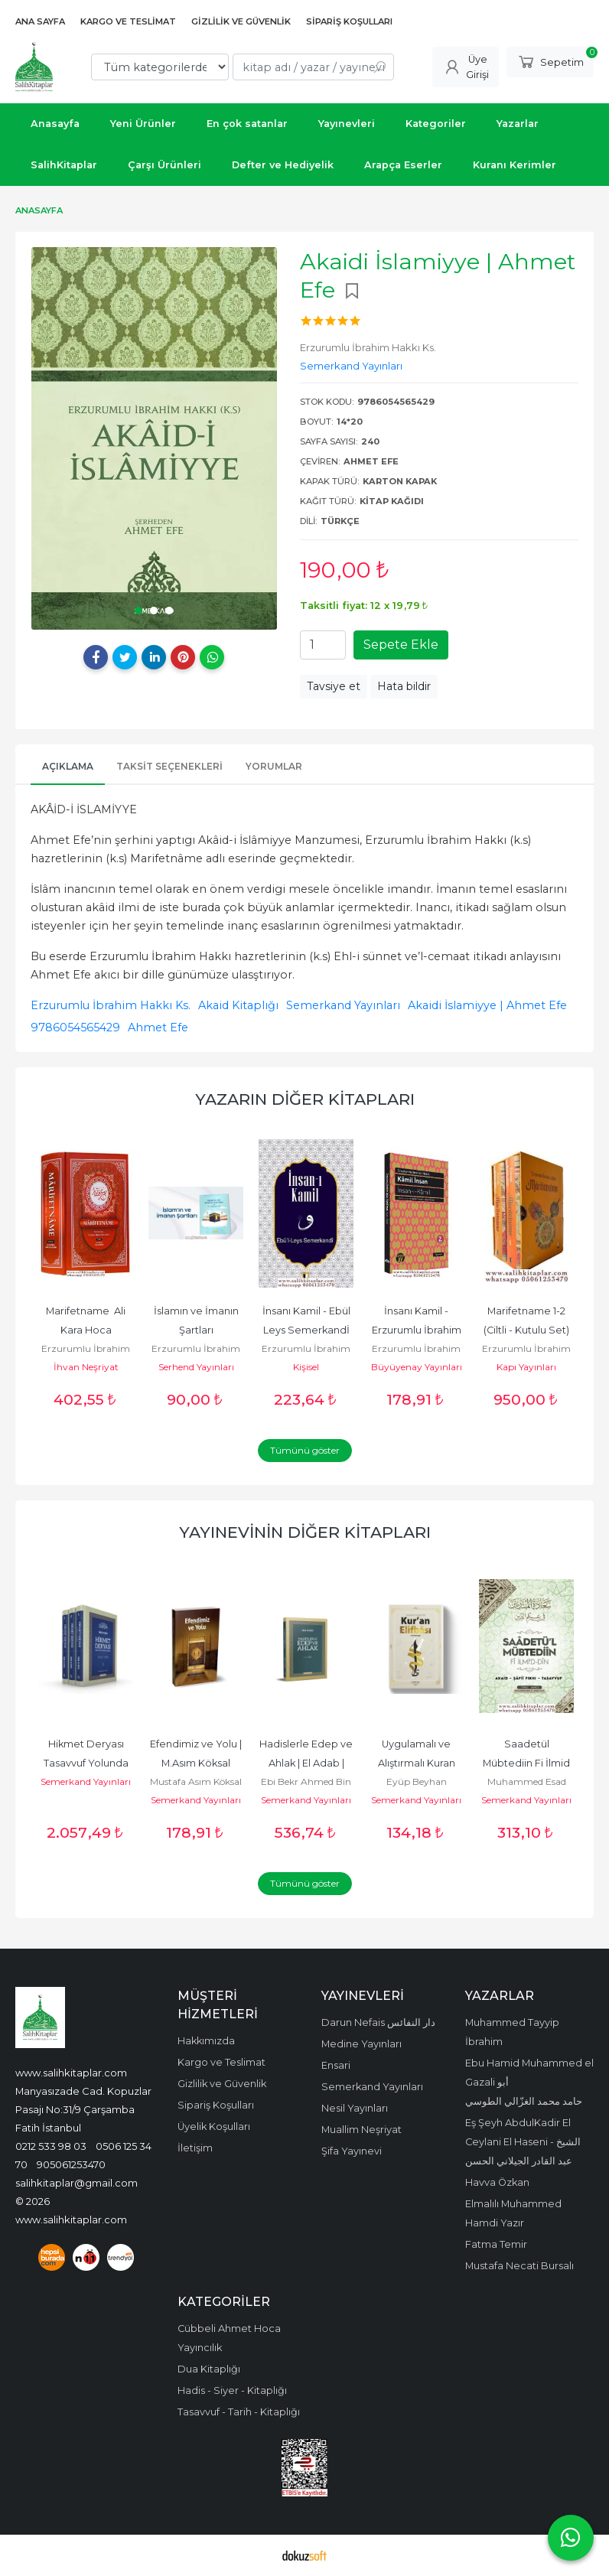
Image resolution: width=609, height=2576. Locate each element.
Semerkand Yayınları (343, 1005)
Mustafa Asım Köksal (196, 1781)
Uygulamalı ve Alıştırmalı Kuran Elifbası (418, 1763)
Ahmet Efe (158, 1027)
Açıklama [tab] (67, 766)
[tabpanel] (154, 438)
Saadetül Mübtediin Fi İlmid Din (527, 1763)
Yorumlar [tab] (274, 766)
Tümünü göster (305, 1450)
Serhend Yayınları (196, 1367)
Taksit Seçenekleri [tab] (169, 766)
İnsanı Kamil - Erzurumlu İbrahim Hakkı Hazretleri (418, 1330)
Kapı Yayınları (526, 1367)
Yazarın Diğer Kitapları (305, 1099)
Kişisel (306, 1367)
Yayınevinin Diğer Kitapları (305, 1532)
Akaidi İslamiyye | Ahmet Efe (487, 1005)
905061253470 (71, 2164)
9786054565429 (75, 1027)
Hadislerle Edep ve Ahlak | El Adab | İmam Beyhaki (307, 1763)
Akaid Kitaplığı (238, 1005)
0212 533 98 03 (50, 2146)
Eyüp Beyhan (416, 1781)
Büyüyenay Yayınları (416, 1367)
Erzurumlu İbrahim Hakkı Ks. (111, 1005)
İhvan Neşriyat (86, 1367)
